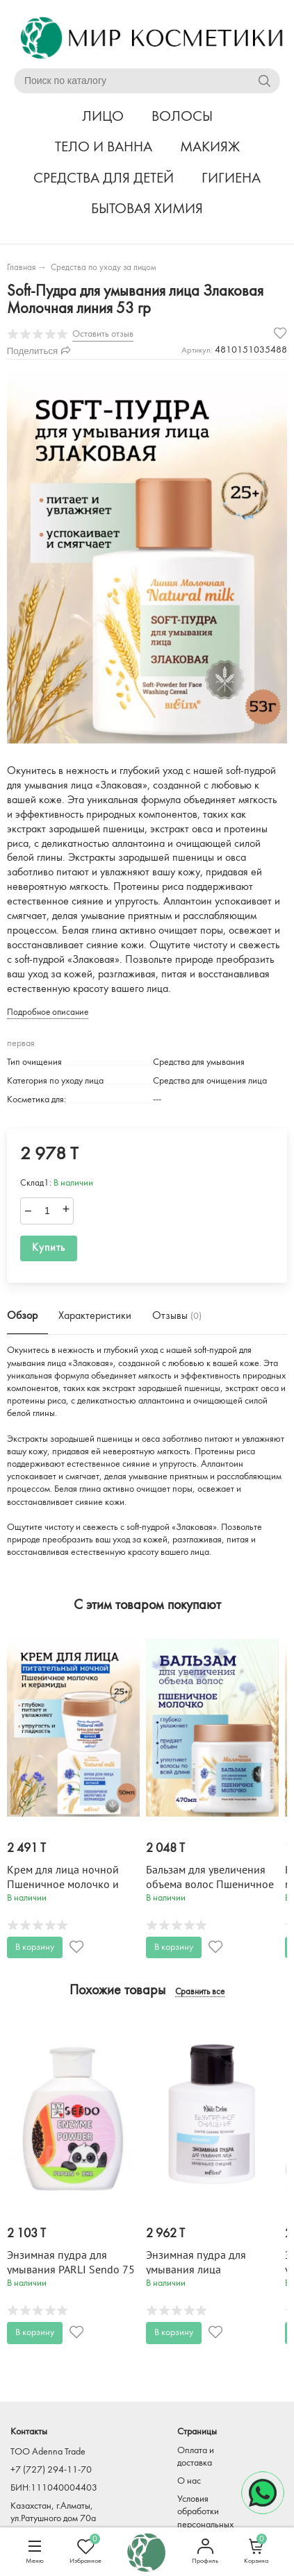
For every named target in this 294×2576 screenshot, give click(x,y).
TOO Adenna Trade (47, 2452)
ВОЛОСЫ (182, 117)
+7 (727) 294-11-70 (51, 2470)
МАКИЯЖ (210, 147)
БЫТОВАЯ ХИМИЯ (147, 209)
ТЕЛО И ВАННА (103, 147)
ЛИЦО (103, 117)
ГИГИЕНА (231, 178)
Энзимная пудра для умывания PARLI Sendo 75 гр (71, 2270)
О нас (189, 2481)
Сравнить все (199, 1992)
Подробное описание (47, 1012)
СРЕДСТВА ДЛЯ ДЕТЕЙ (103, 178)
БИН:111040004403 (53, 2488)
